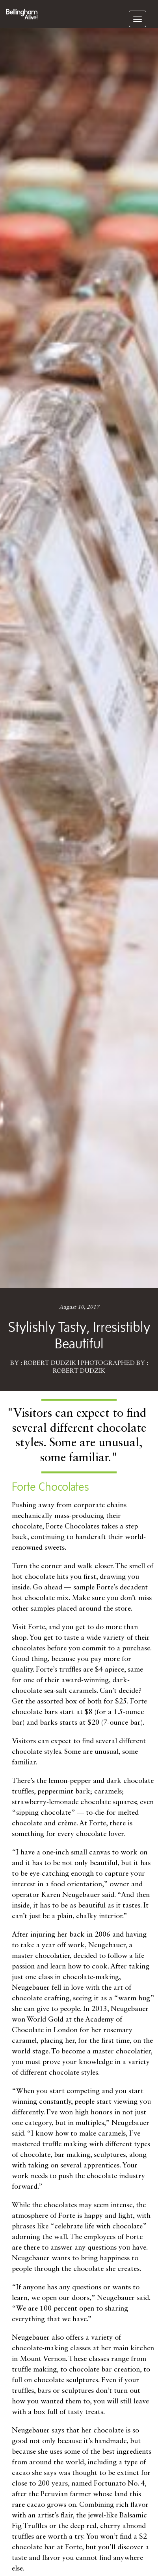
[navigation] (137, 19)
